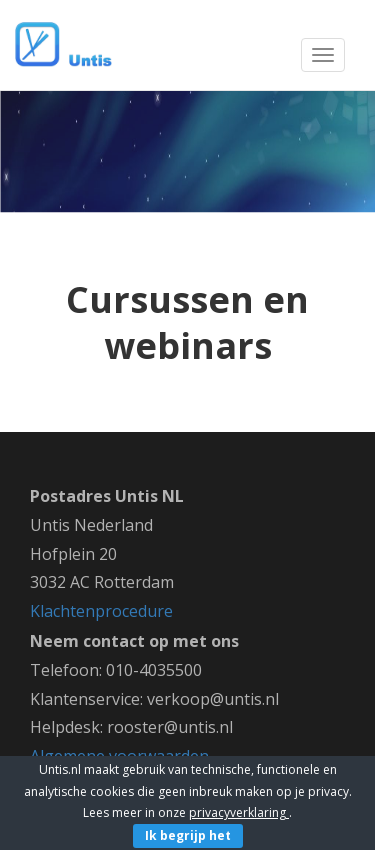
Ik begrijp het (188, 835)
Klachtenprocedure (101, 611)
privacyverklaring (239, 812)
